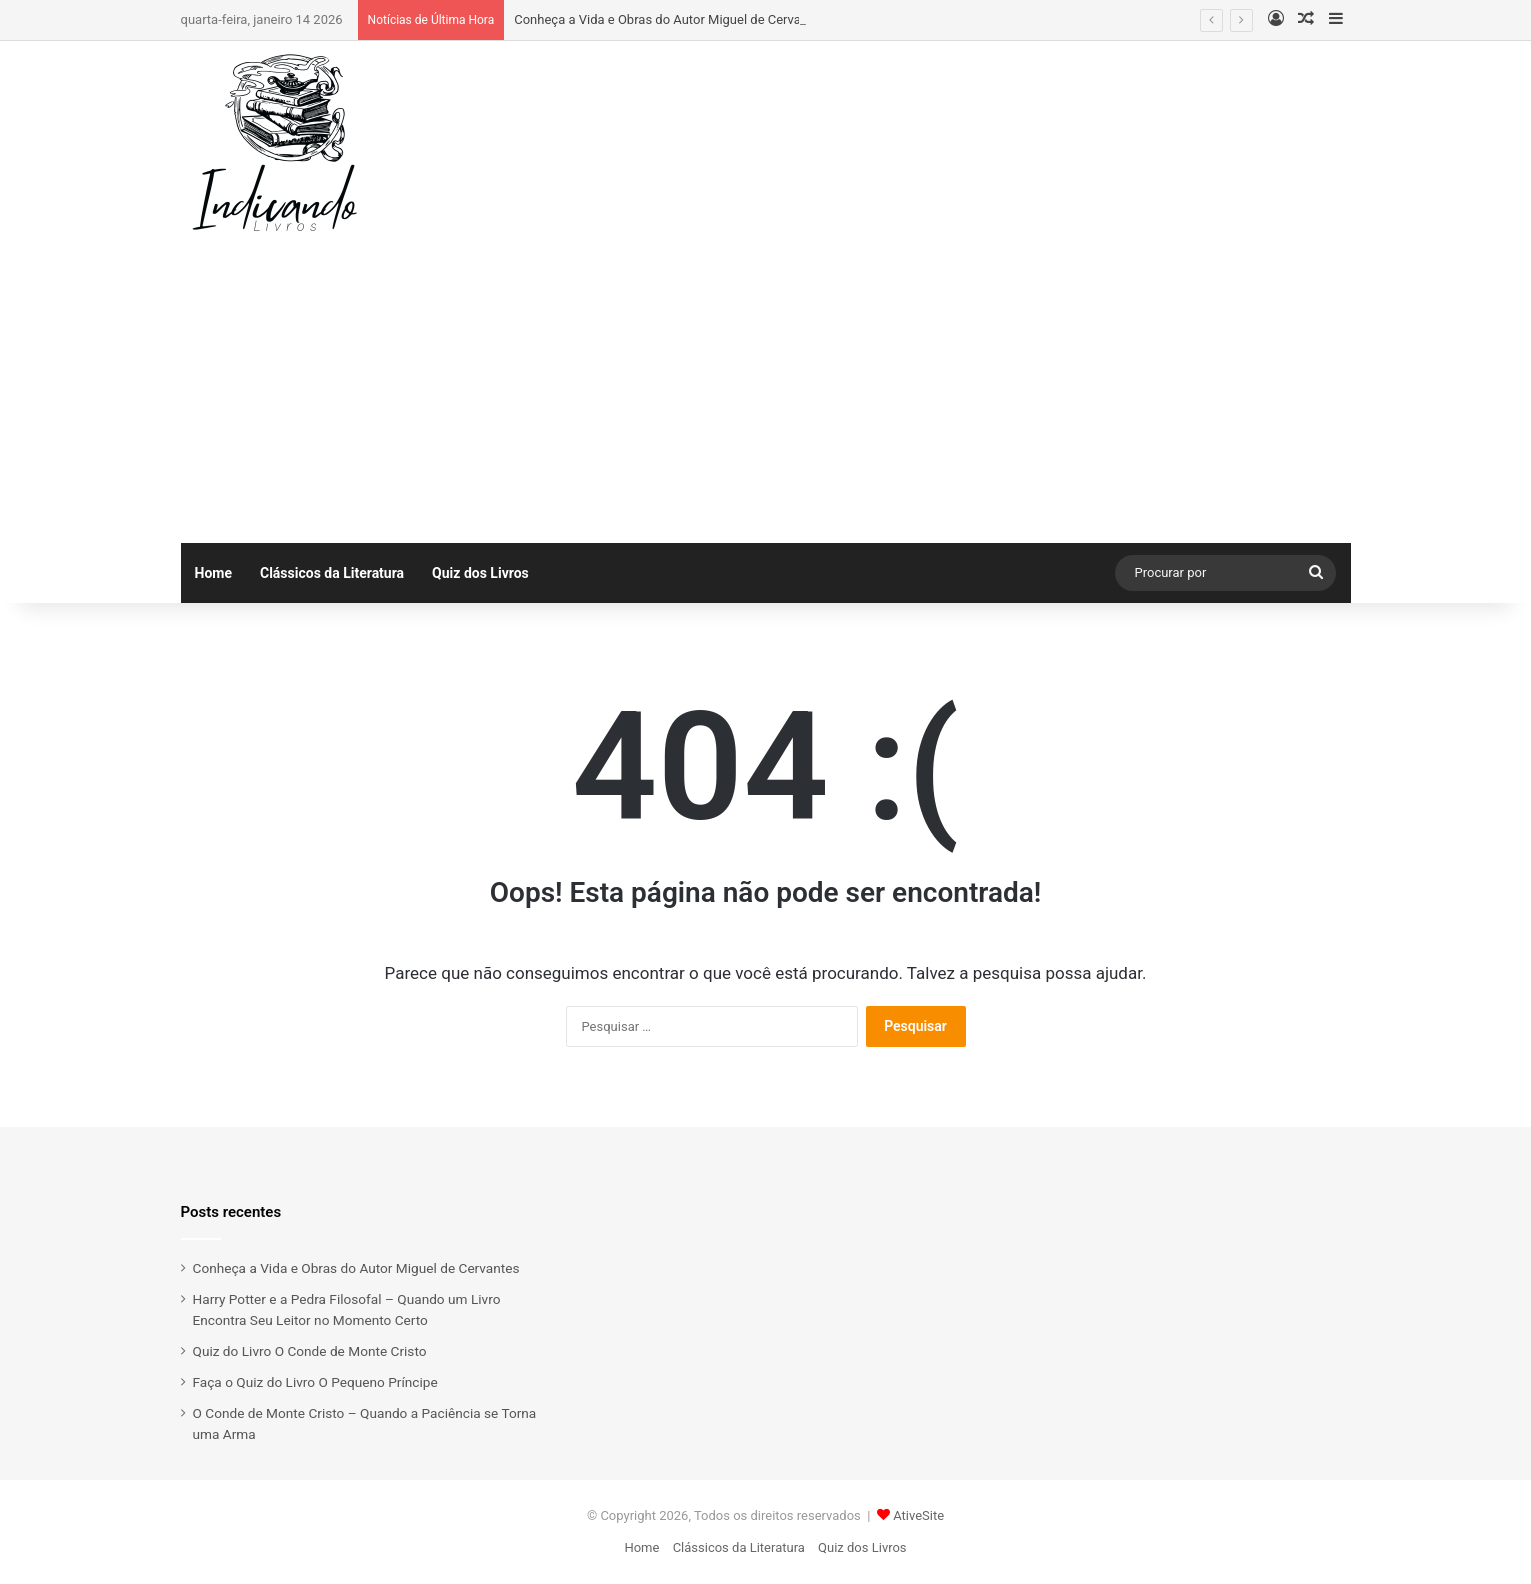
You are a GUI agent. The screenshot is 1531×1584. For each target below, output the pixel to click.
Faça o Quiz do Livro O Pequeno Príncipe (315, 1382)
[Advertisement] (766, 393)
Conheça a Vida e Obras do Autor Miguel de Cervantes (670, 19)
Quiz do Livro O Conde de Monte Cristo (310, 1351)
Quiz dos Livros (480, 573)
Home (213, 573)
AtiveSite (918, 1515)
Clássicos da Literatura (332, 573)
